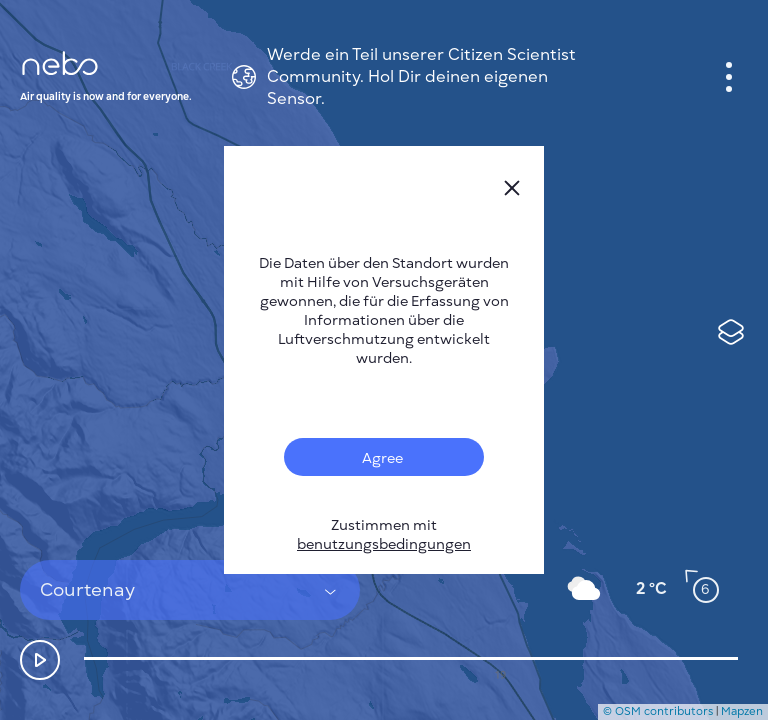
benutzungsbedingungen (384, 544)
